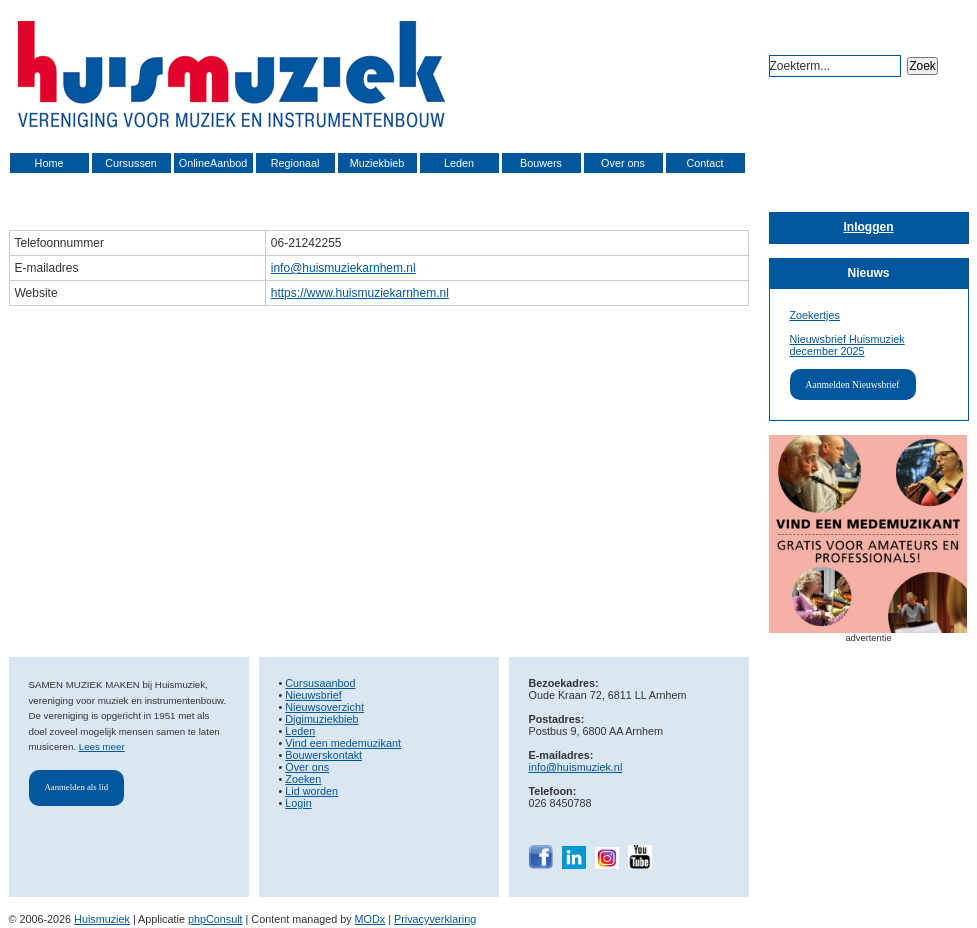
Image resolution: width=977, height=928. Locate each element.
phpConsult (215, 919)
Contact (704, 163)
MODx (370, 919)
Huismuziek (102, 919)
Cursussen (131, 163)
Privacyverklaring (435, 919)
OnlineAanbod (213, 163)
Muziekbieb (377, 163)
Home (49, 163)
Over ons (623, 163)
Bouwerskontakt (323, 755)
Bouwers (541, 163)
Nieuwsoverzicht (324, 707)
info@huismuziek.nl (576, 767)
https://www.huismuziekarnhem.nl (360, 293)
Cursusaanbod (320, 683)
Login (298, 803)
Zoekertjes (815, 315)
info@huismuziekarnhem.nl (343, 268)
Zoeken (303, 779)
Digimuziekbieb (321, 719)
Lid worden (311, 791)
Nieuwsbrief (313, 695)
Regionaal (295, 163)
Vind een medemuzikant (343, 743)
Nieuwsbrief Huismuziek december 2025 (847, 345)
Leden (459, 163)
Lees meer (102, 746)
